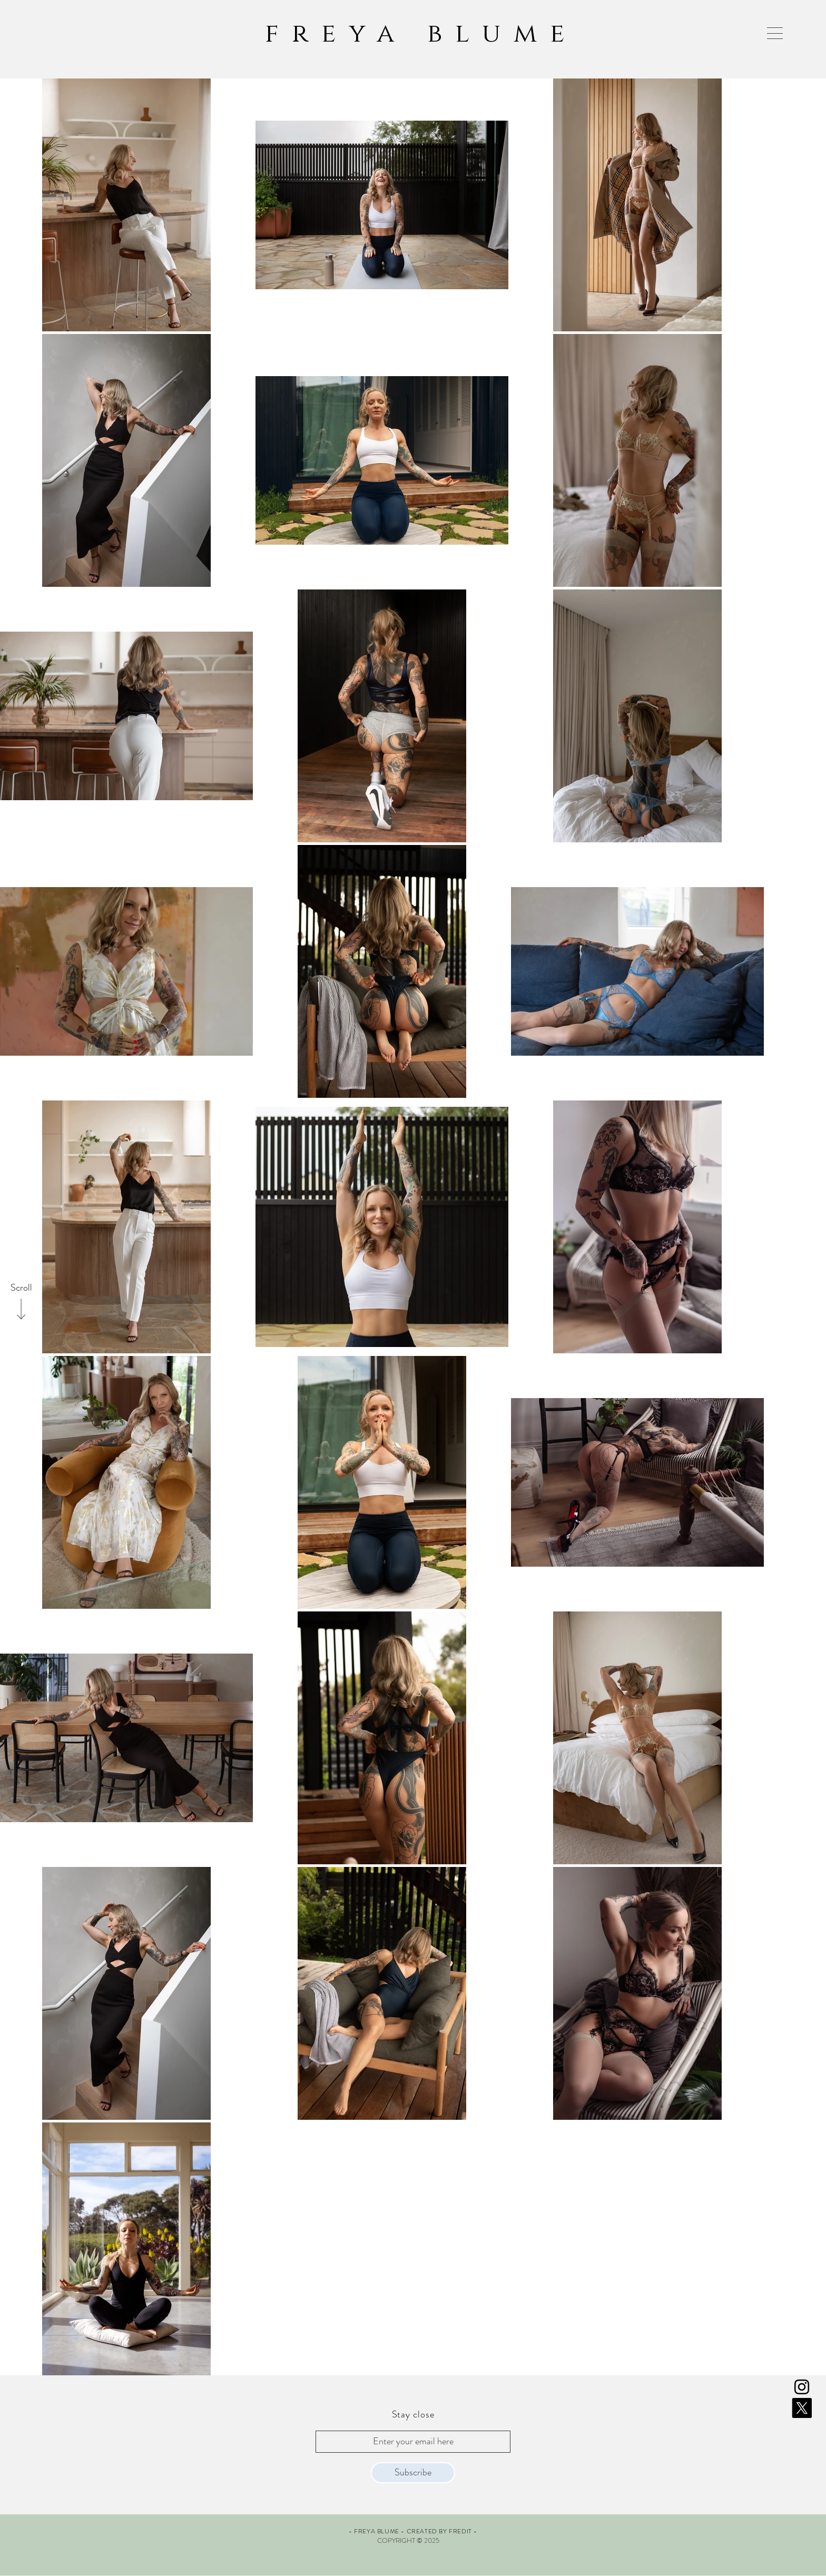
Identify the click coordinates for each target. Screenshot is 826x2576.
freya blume (421, 34)
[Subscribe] (413, 2472)
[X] (802, 2408)
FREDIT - (463, 2531)
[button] (775, 33)
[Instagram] (802, 2387)
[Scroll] (21, 1288)
